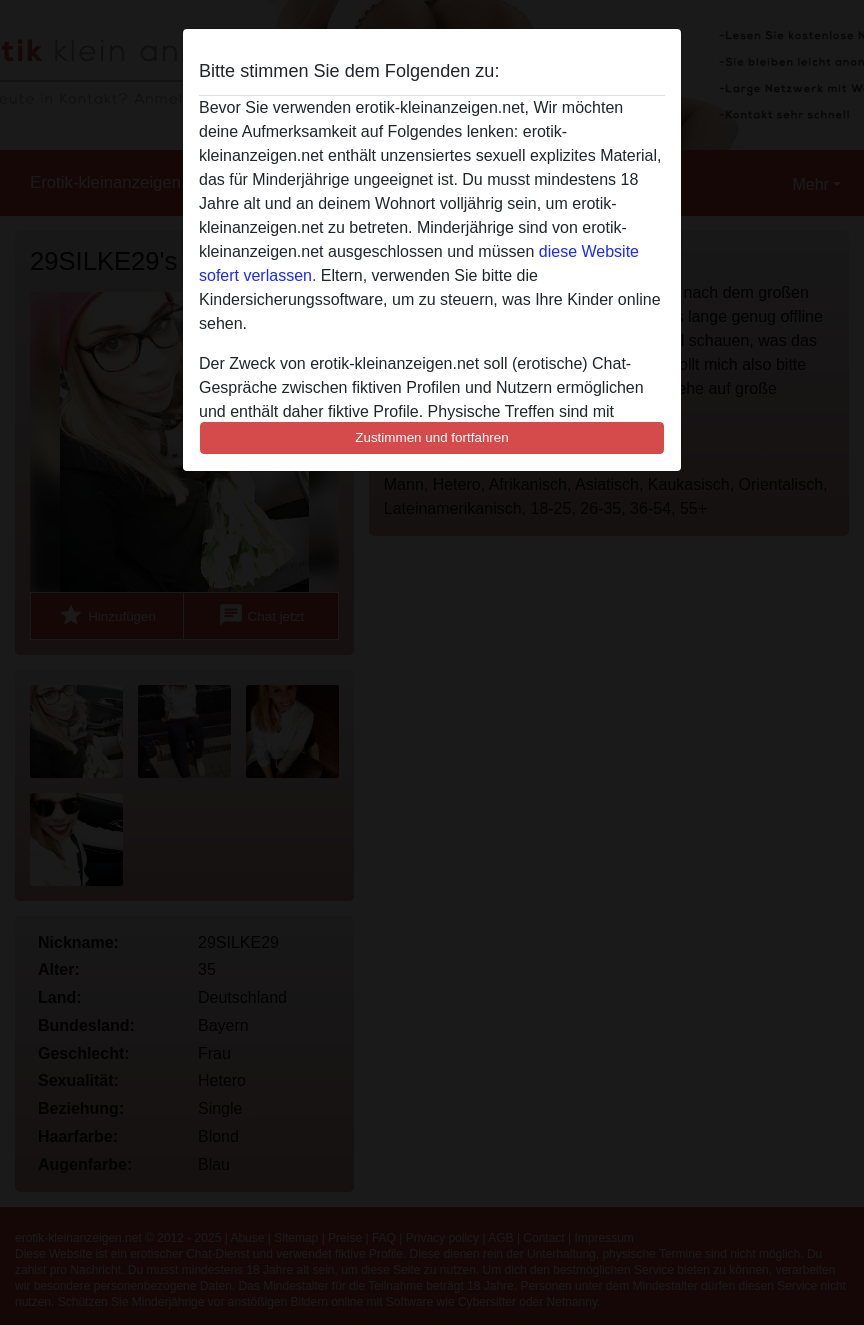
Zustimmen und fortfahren (432, 437)
